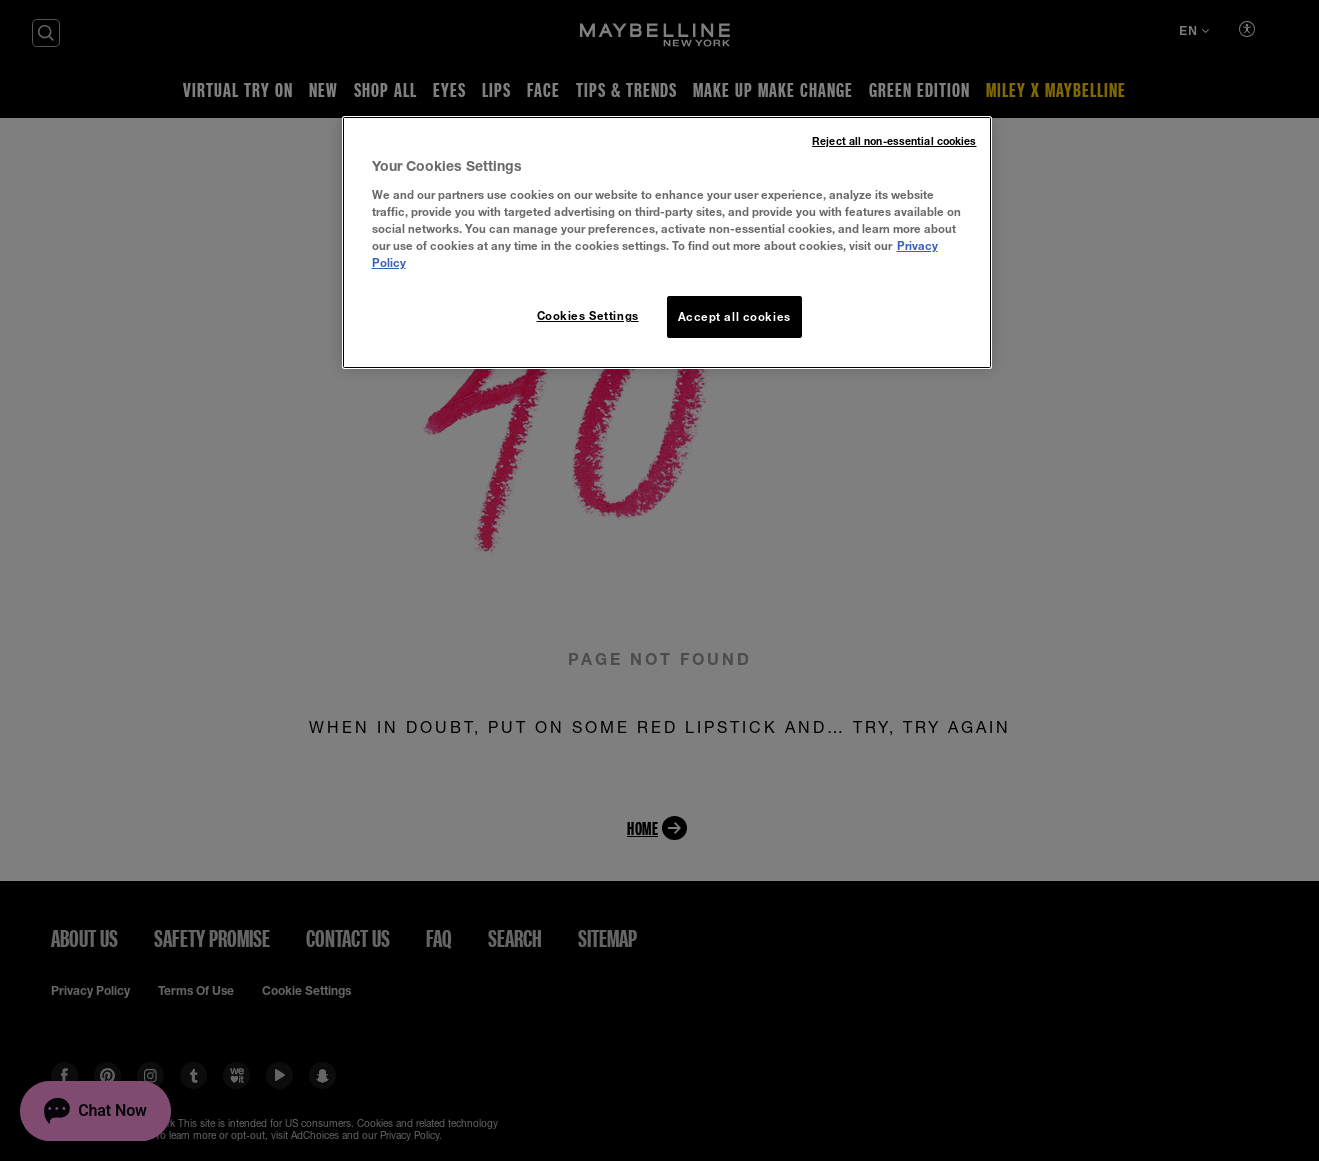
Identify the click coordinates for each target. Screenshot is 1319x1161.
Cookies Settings (588, 315)
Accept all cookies (734, 316)
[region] (667, 242)
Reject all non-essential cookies (894, 141)
